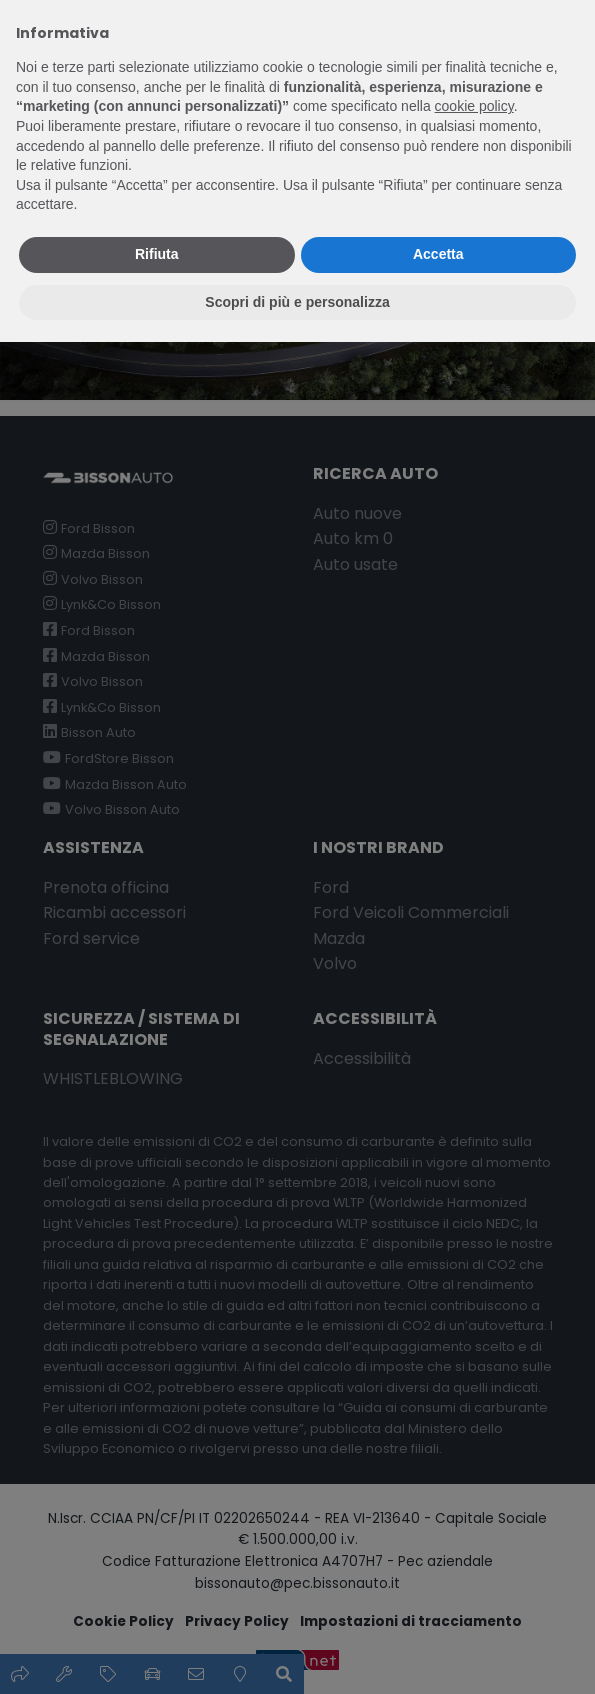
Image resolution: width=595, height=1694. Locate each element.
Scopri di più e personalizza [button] (297, 302)
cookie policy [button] (474, 106)
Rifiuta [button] (157, 254)
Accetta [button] (438, 254)
